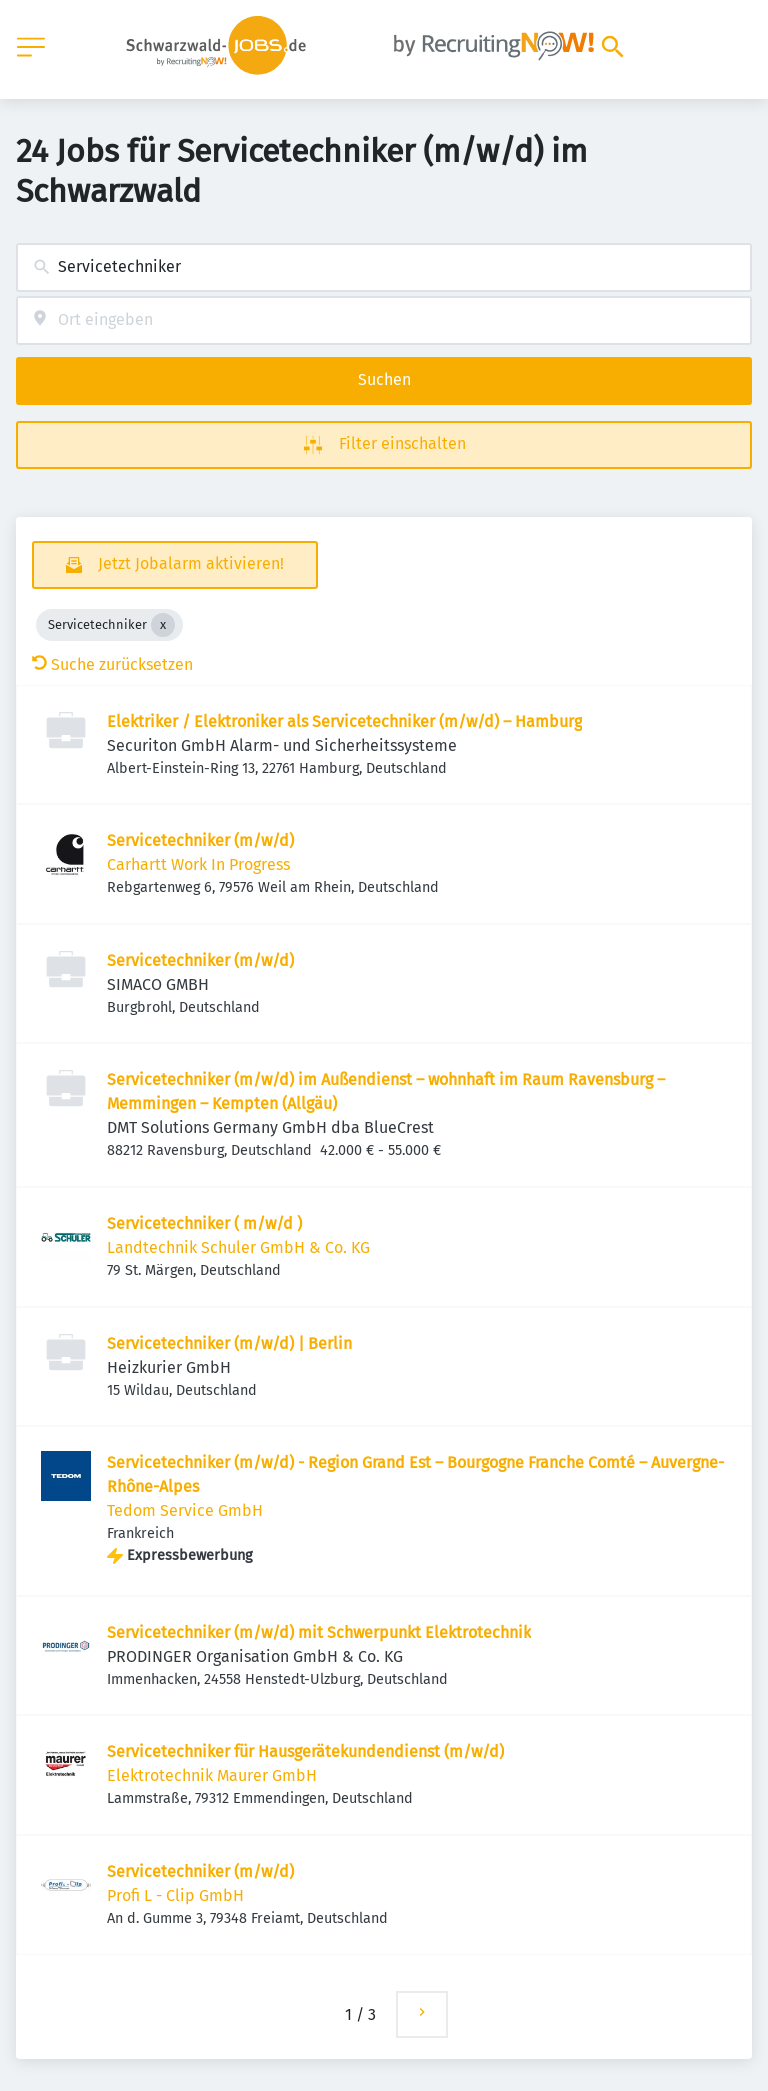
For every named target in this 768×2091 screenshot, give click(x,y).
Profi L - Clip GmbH (175, 1895)
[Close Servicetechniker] (163, 625)
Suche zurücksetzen (112, 664)
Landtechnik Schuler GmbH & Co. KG (238, 1247)
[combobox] (384, 267)
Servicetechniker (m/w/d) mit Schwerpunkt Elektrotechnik (319, 1632)
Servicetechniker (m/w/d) (200, 840)
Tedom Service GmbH (185, 1510)
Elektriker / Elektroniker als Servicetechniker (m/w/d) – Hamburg (344, 721)
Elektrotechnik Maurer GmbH (212, 1775)
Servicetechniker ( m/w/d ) (204, 1223)
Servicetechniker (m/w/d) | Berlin (229, 1343)
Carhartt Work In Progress (198, 864)
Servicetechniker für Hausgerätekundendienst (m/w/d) (305, 1751)
